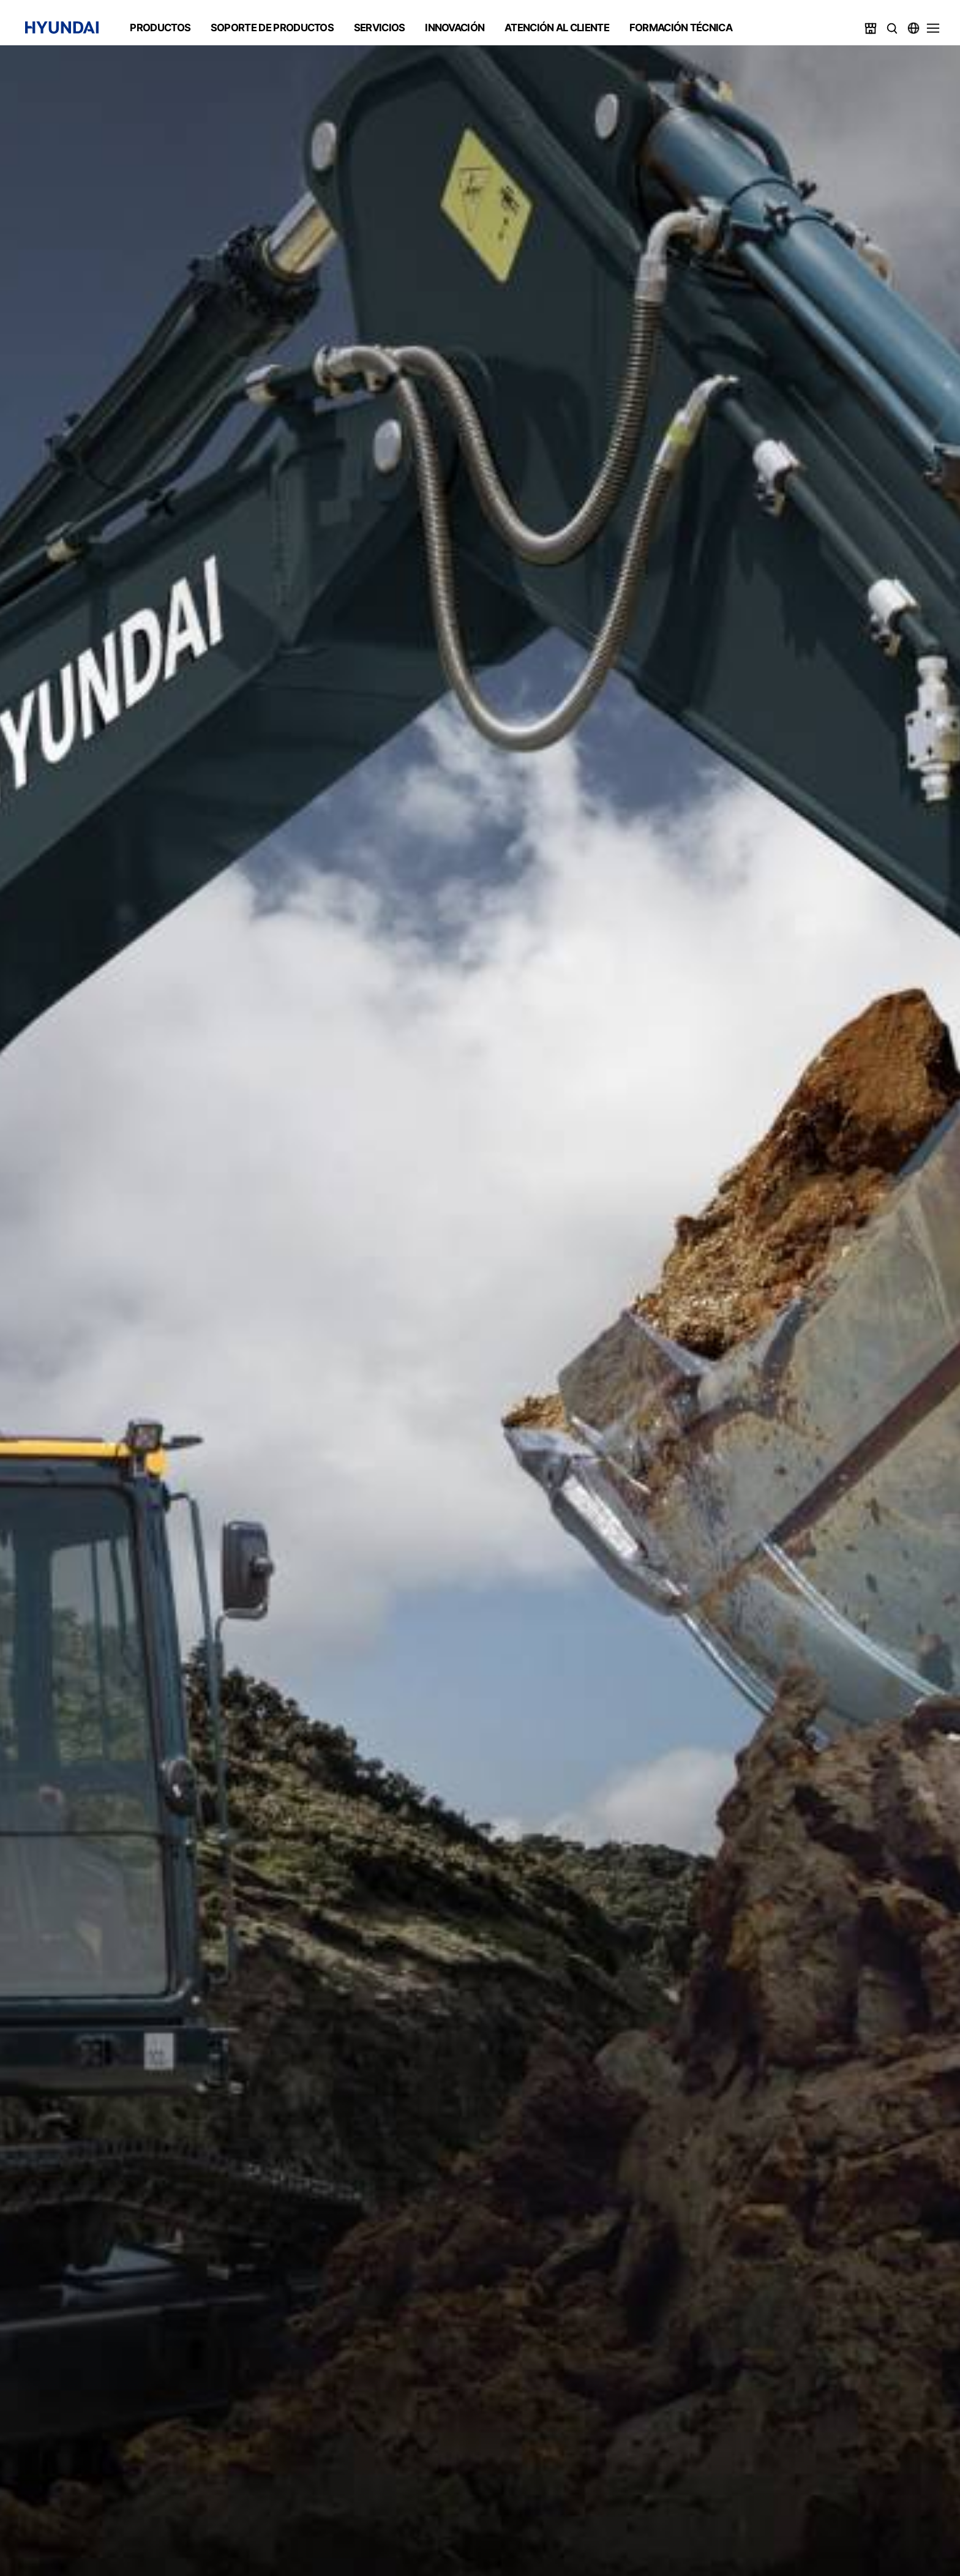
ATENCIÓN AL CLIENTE (556, 27)
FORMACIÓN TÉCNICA (680, 27)
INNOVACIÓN (454, 27)
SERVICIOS (379, 27)
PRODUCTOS (160, 27)
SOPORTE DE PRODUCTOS (272, 27)
